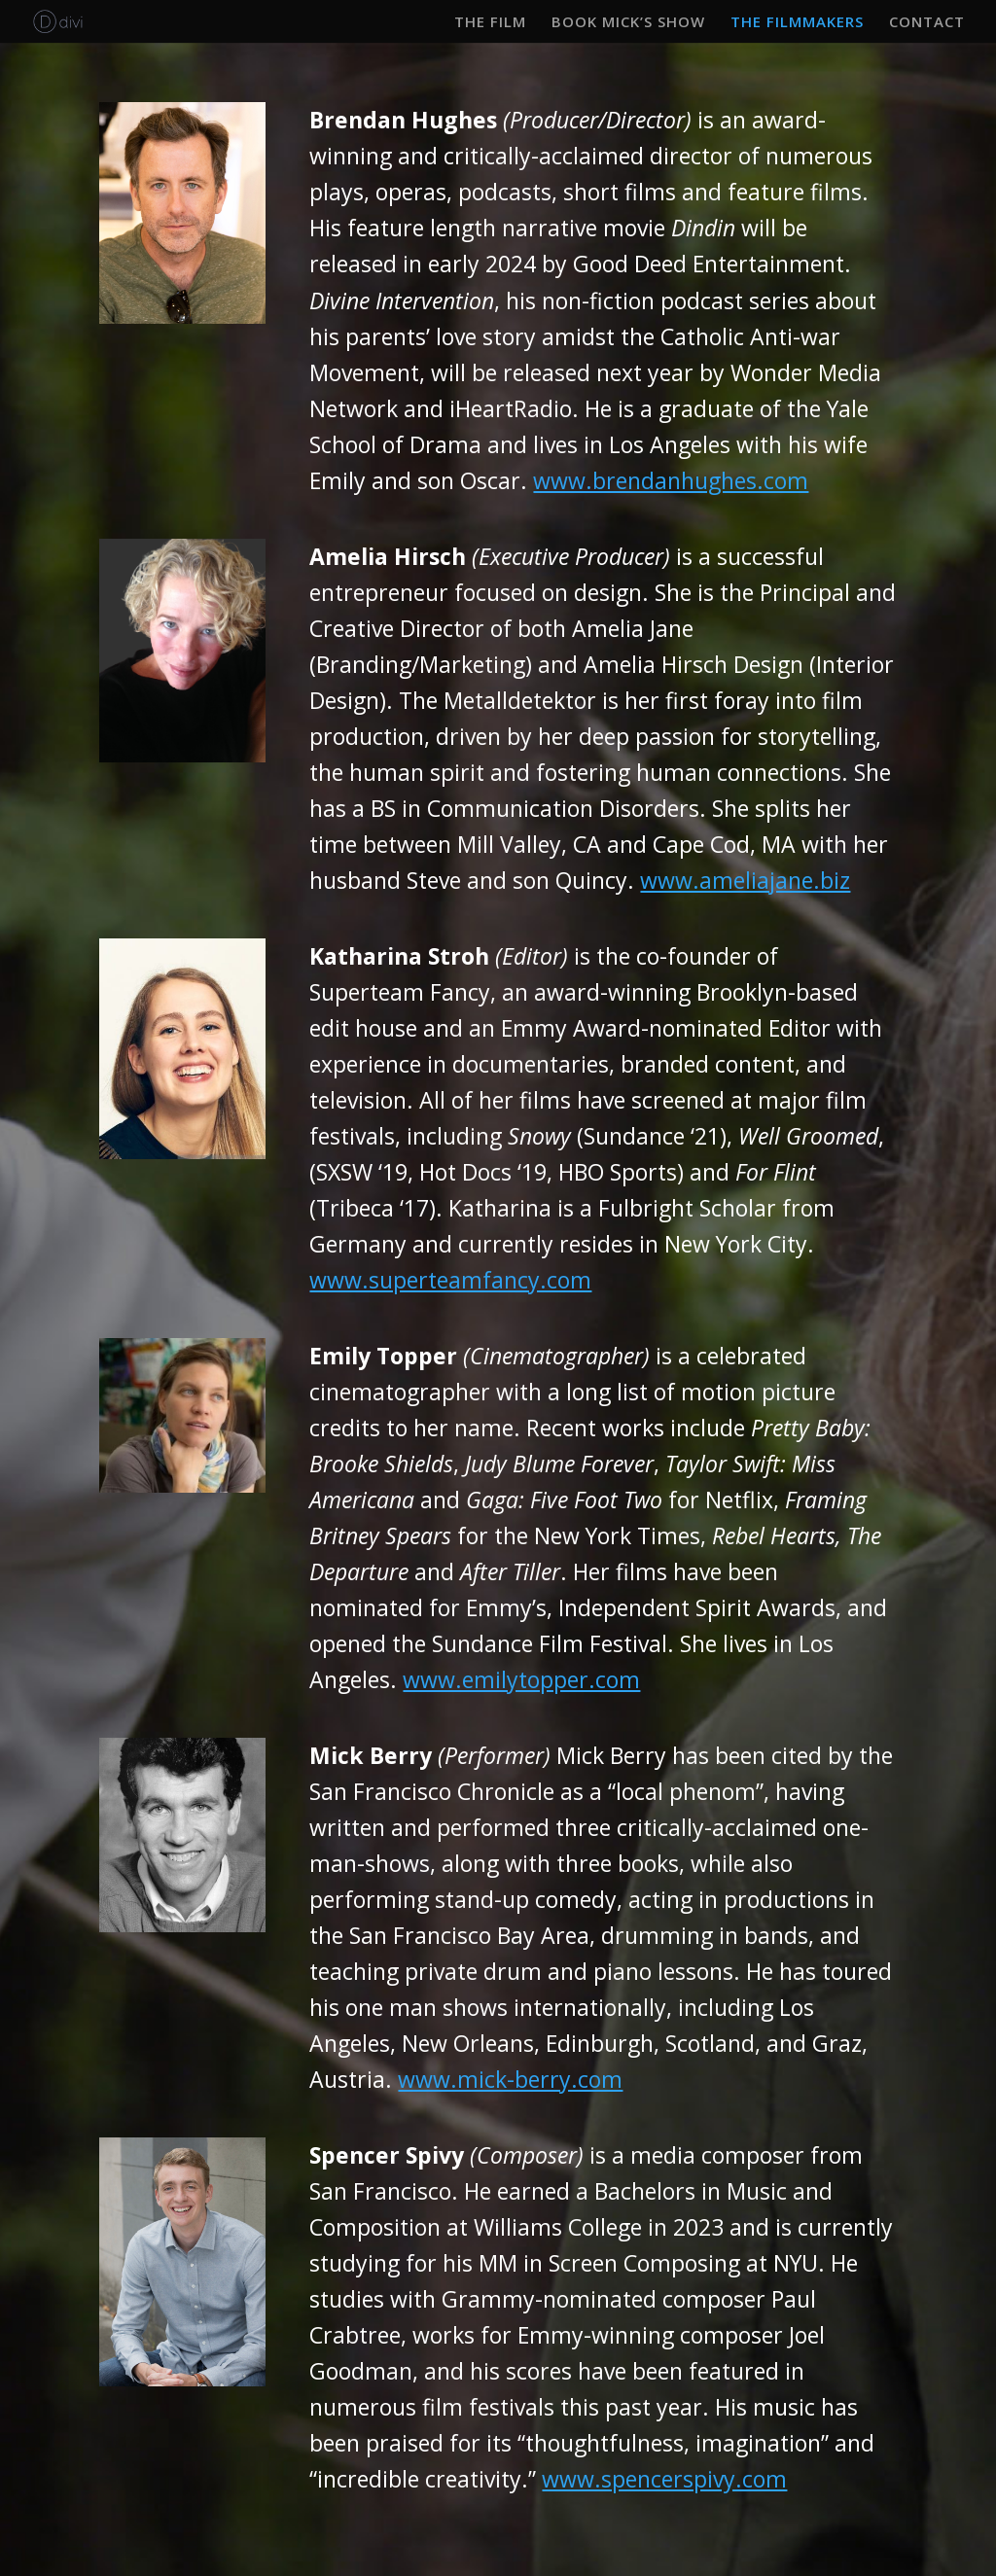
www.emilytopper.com (521, 1679)
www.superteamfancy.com (450, 1279)
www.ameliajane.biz (745, 880)
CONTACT (927, 23)
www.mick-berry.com (510, 2079)
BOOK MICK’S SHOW (628, 23)
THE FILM (490, 23)
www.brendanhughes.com (670, 480)
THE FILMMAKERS (797, 23)
